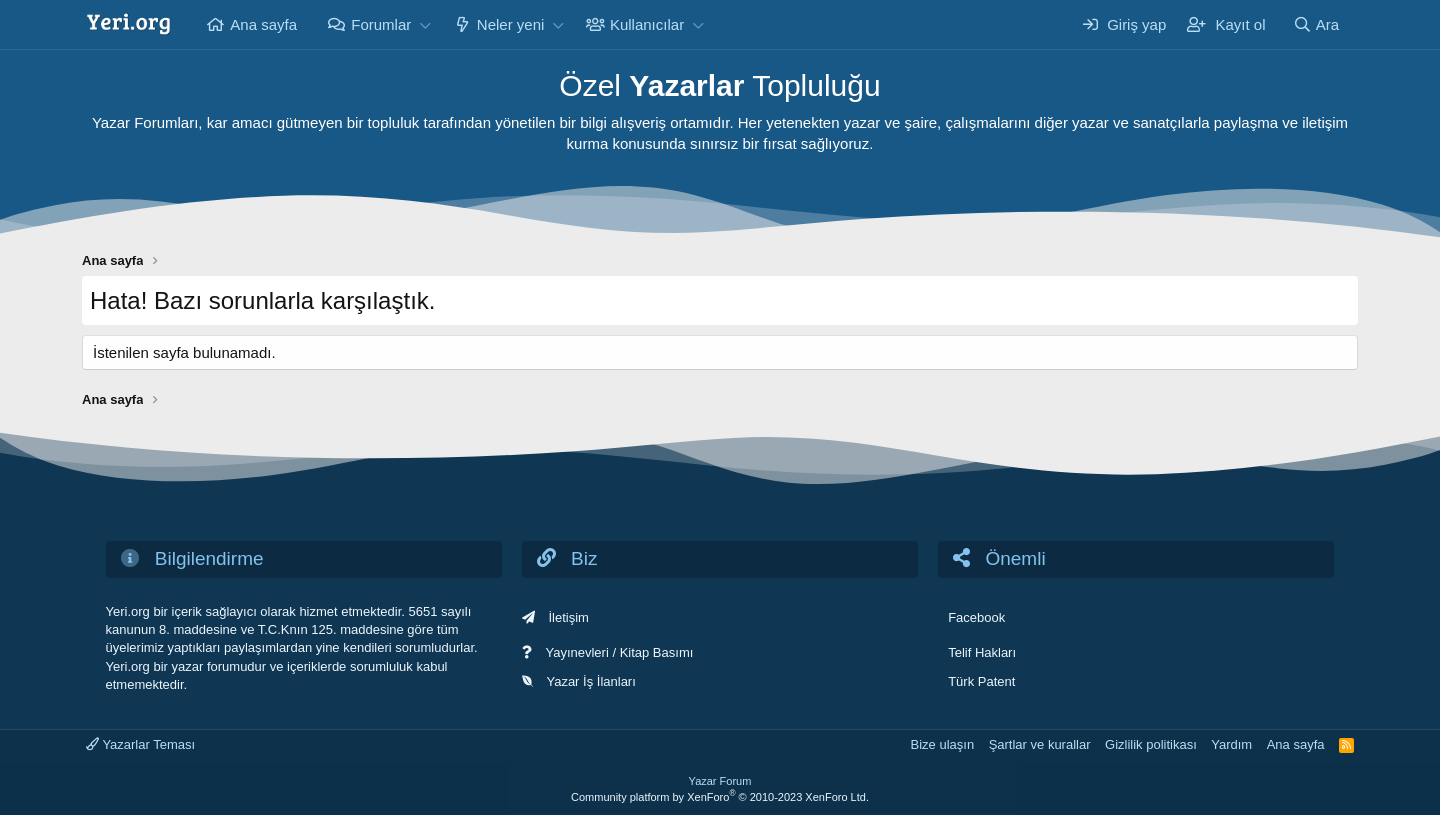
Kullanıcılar (647, 24)
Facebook (976, 617)
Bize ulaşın (943, 744)
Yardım (1231, 744)
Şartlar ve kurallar (1040, 744)
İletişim (568, 617)
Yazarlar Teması (140, 744)
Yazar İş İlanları (590, 681)
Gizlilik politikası (1151, 744)
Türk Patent (981, 681)
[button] (425, 24)
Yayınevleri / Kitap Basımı (619, 652)
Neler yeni (511, 24)
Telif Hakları (982, 652)
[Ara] (1316, 24)
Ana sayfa (263, 24)
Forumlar (381, 24)
